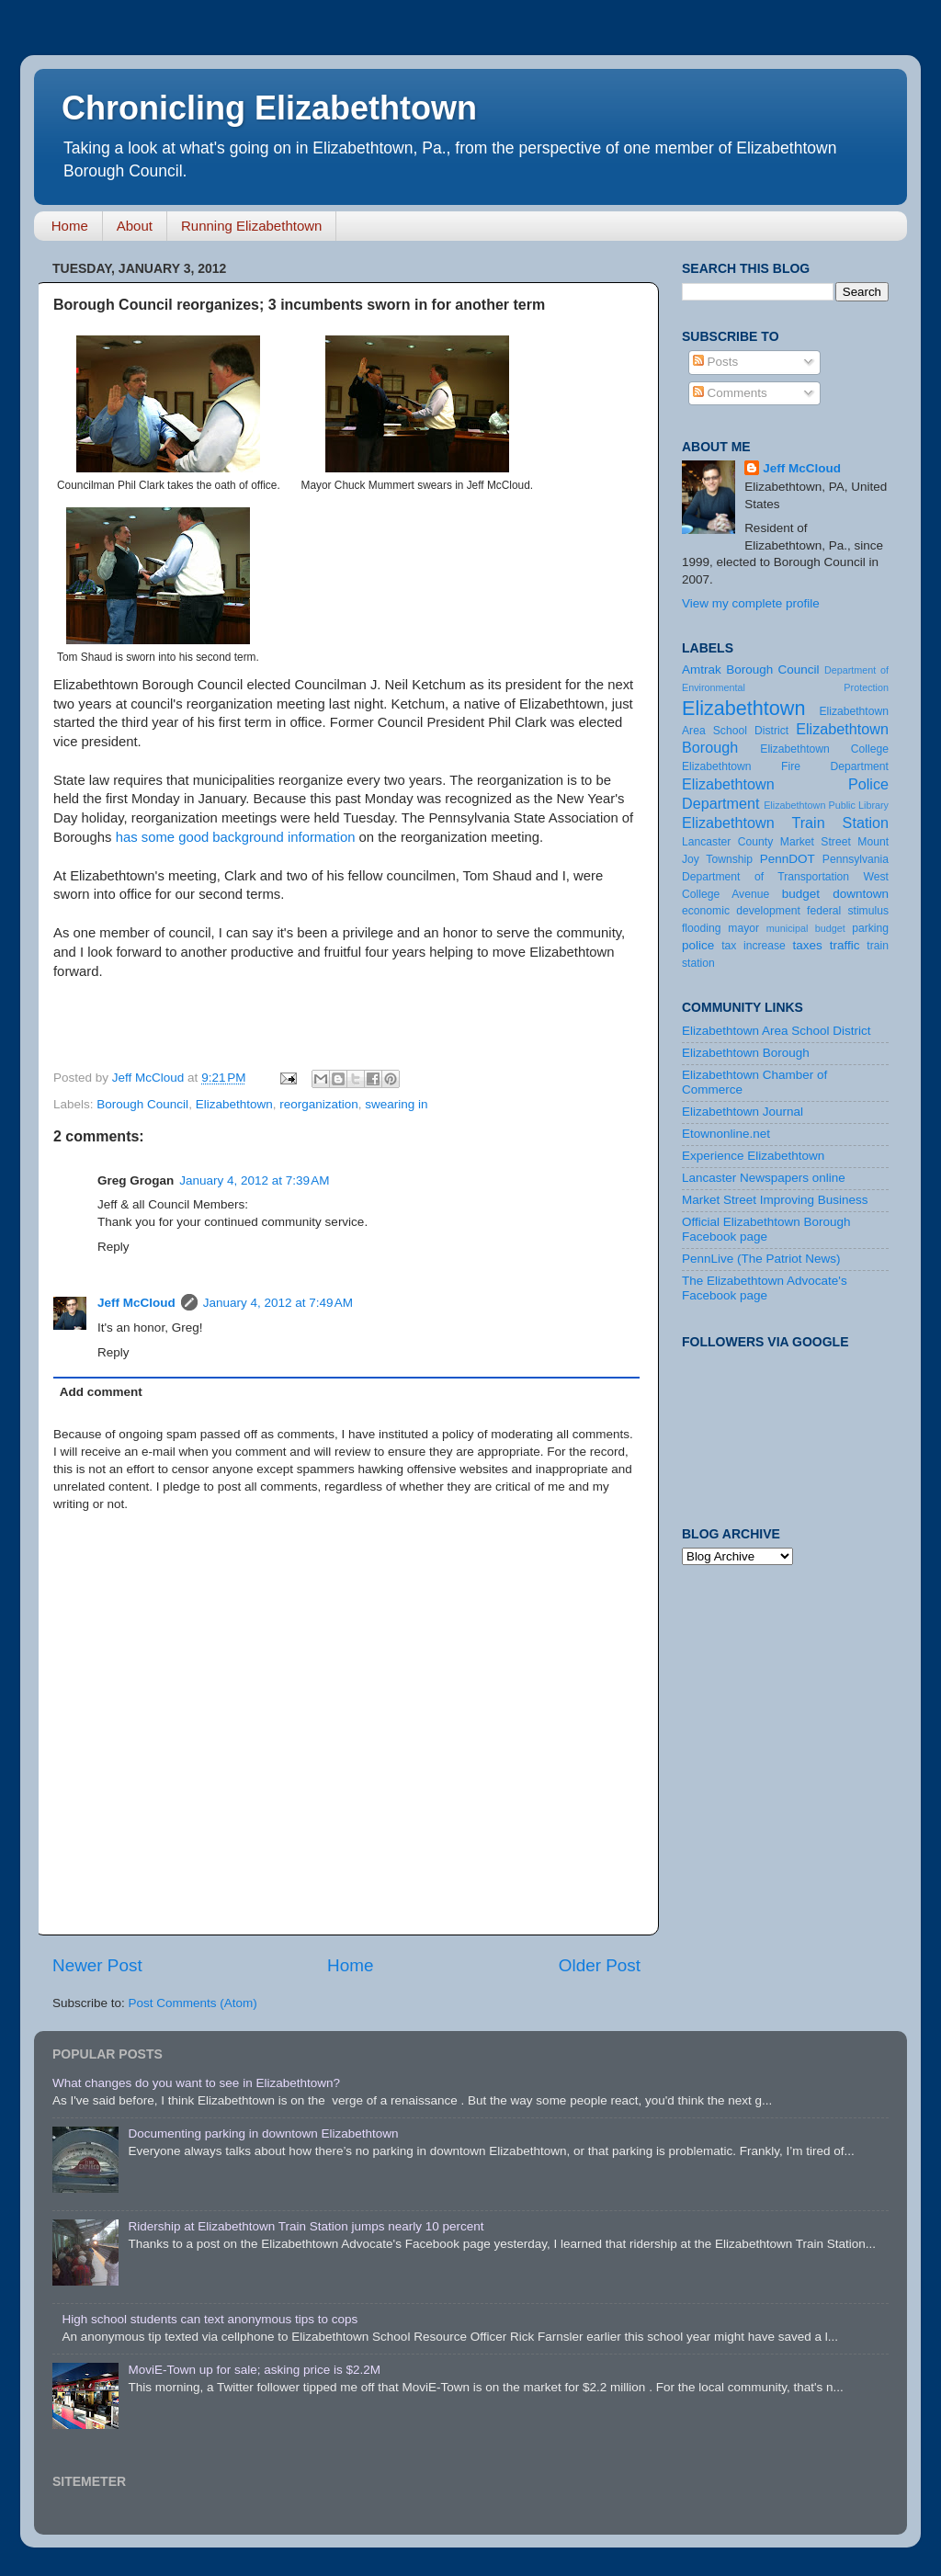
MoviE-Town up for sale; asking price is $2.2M (254, 2370)
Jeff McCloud (136, 1303)
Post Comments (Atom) (193, 2003)
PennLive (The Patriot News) (761, 1258)
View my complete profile (751, 603)
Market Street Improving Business (775, 1200)
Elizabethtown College (824, 749)
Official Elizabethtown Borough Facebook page (766, 1229)
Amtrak (701, 669)
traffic (845, 945)
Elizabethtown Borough (746, 1053)
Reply (113, 1247)
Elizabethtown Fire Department (785, 766)
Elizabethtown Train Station (785, 822)
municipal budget (805, 928)
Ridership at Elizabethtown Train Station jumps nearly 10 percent (305, 2226)
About (135, 225)
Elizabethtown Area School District (776, 1031)
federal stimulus (848, 910)
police (698, 945)
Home (69, 225)
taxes (807, 945)
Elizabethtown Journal (742, 1111)
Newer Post (97, 1965)
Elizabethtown (234, 1104)
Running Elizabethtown (251, 225)
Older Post (600, 1965)
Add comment (101, 1392)
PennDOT (787, 859)
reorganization (318, 1104)
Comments (730, 393)
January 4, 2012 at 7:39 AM (254, 1180)
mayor (743, 928)
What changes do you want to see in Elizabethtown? (196, 2083)
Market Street (815, 841)
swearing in (396, 1104)
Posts (716, 362)
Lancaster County (727, 841)
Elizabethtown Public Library (826, 805)
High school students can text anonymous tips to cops (209, 2319)
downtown (861, 894)
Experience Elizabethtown (753, 1156)
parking (870, 928)
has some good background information (236, 837)
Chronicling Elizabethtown (269, 108)
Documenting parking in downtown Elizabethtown (263, 2133)
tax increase (753, 945)
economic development (741, 910)
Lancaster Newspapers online (763, 1178)
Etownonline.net (726, 1133)
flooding (701, 928)
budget (801, 894)
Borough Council (142, 1104)
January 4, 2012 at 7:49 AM (278, 1303)
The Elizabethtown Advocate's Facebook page (764, 1288)
